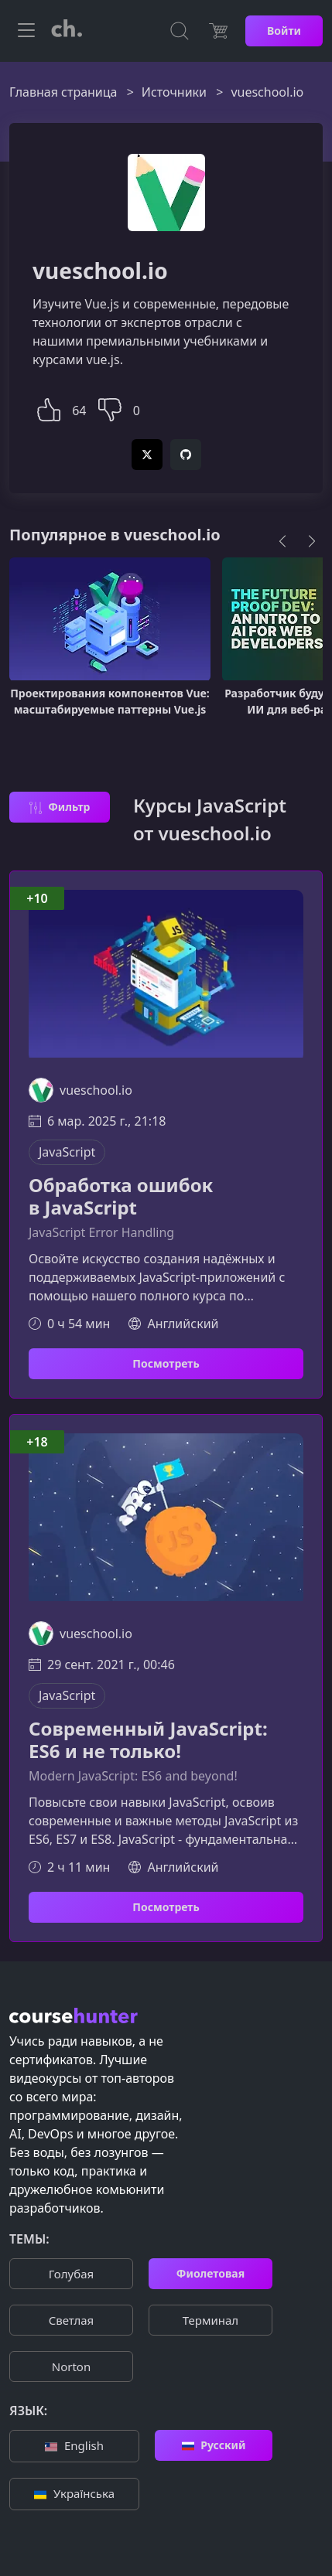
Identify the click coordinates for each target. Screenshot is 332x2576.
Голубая (71, 2273)
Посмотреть (165, 1363)
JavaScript (67, 1151)
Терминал (210, 2320)
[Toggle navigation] (26, 31)
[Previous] (282, 541)
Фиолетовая (210, 2273)
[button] (49, 408)
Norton (71, 2366)
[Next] (312, 541)
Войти (284, 30)
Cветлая (71, 2320)
